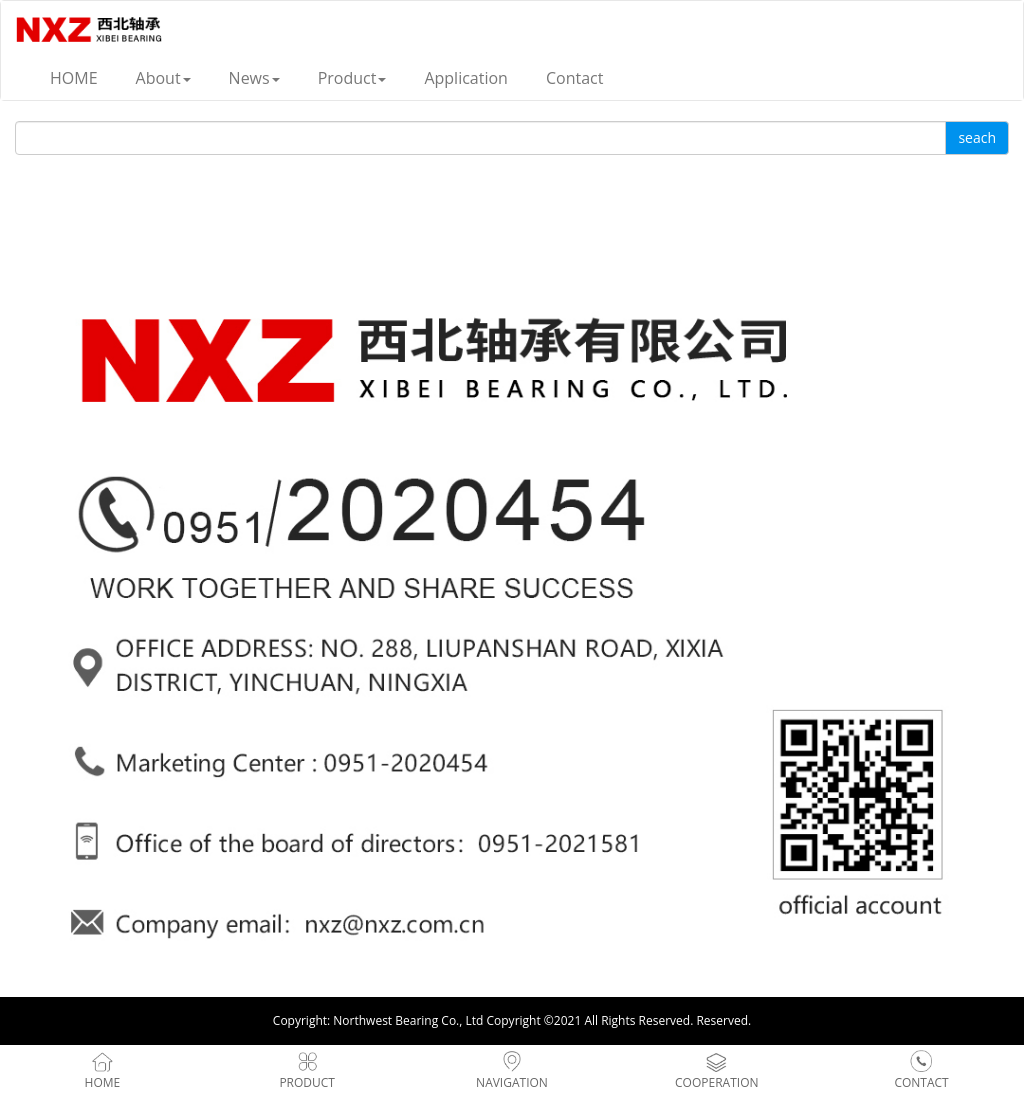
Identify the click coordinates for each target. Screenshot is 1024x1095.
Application (466, 78)
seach (977, 137)
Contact (574, 78)
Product (352, 78)
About (163, 78)
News (254, 78)
